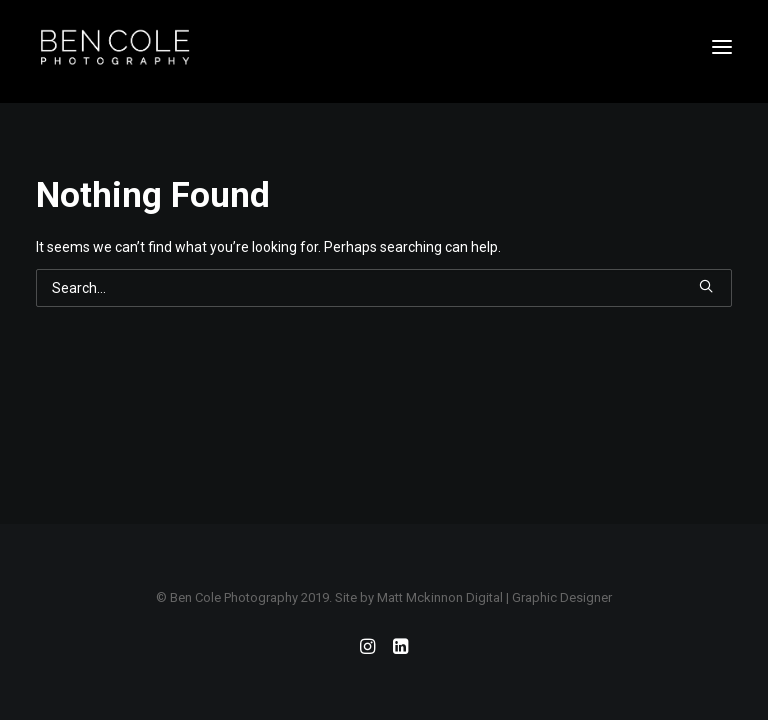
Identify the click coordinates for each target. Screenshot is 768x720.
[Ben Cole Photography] (115, 47)
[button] (722, 47)
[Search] (384, 288)
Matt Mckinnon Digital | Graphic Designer (494, 597)
